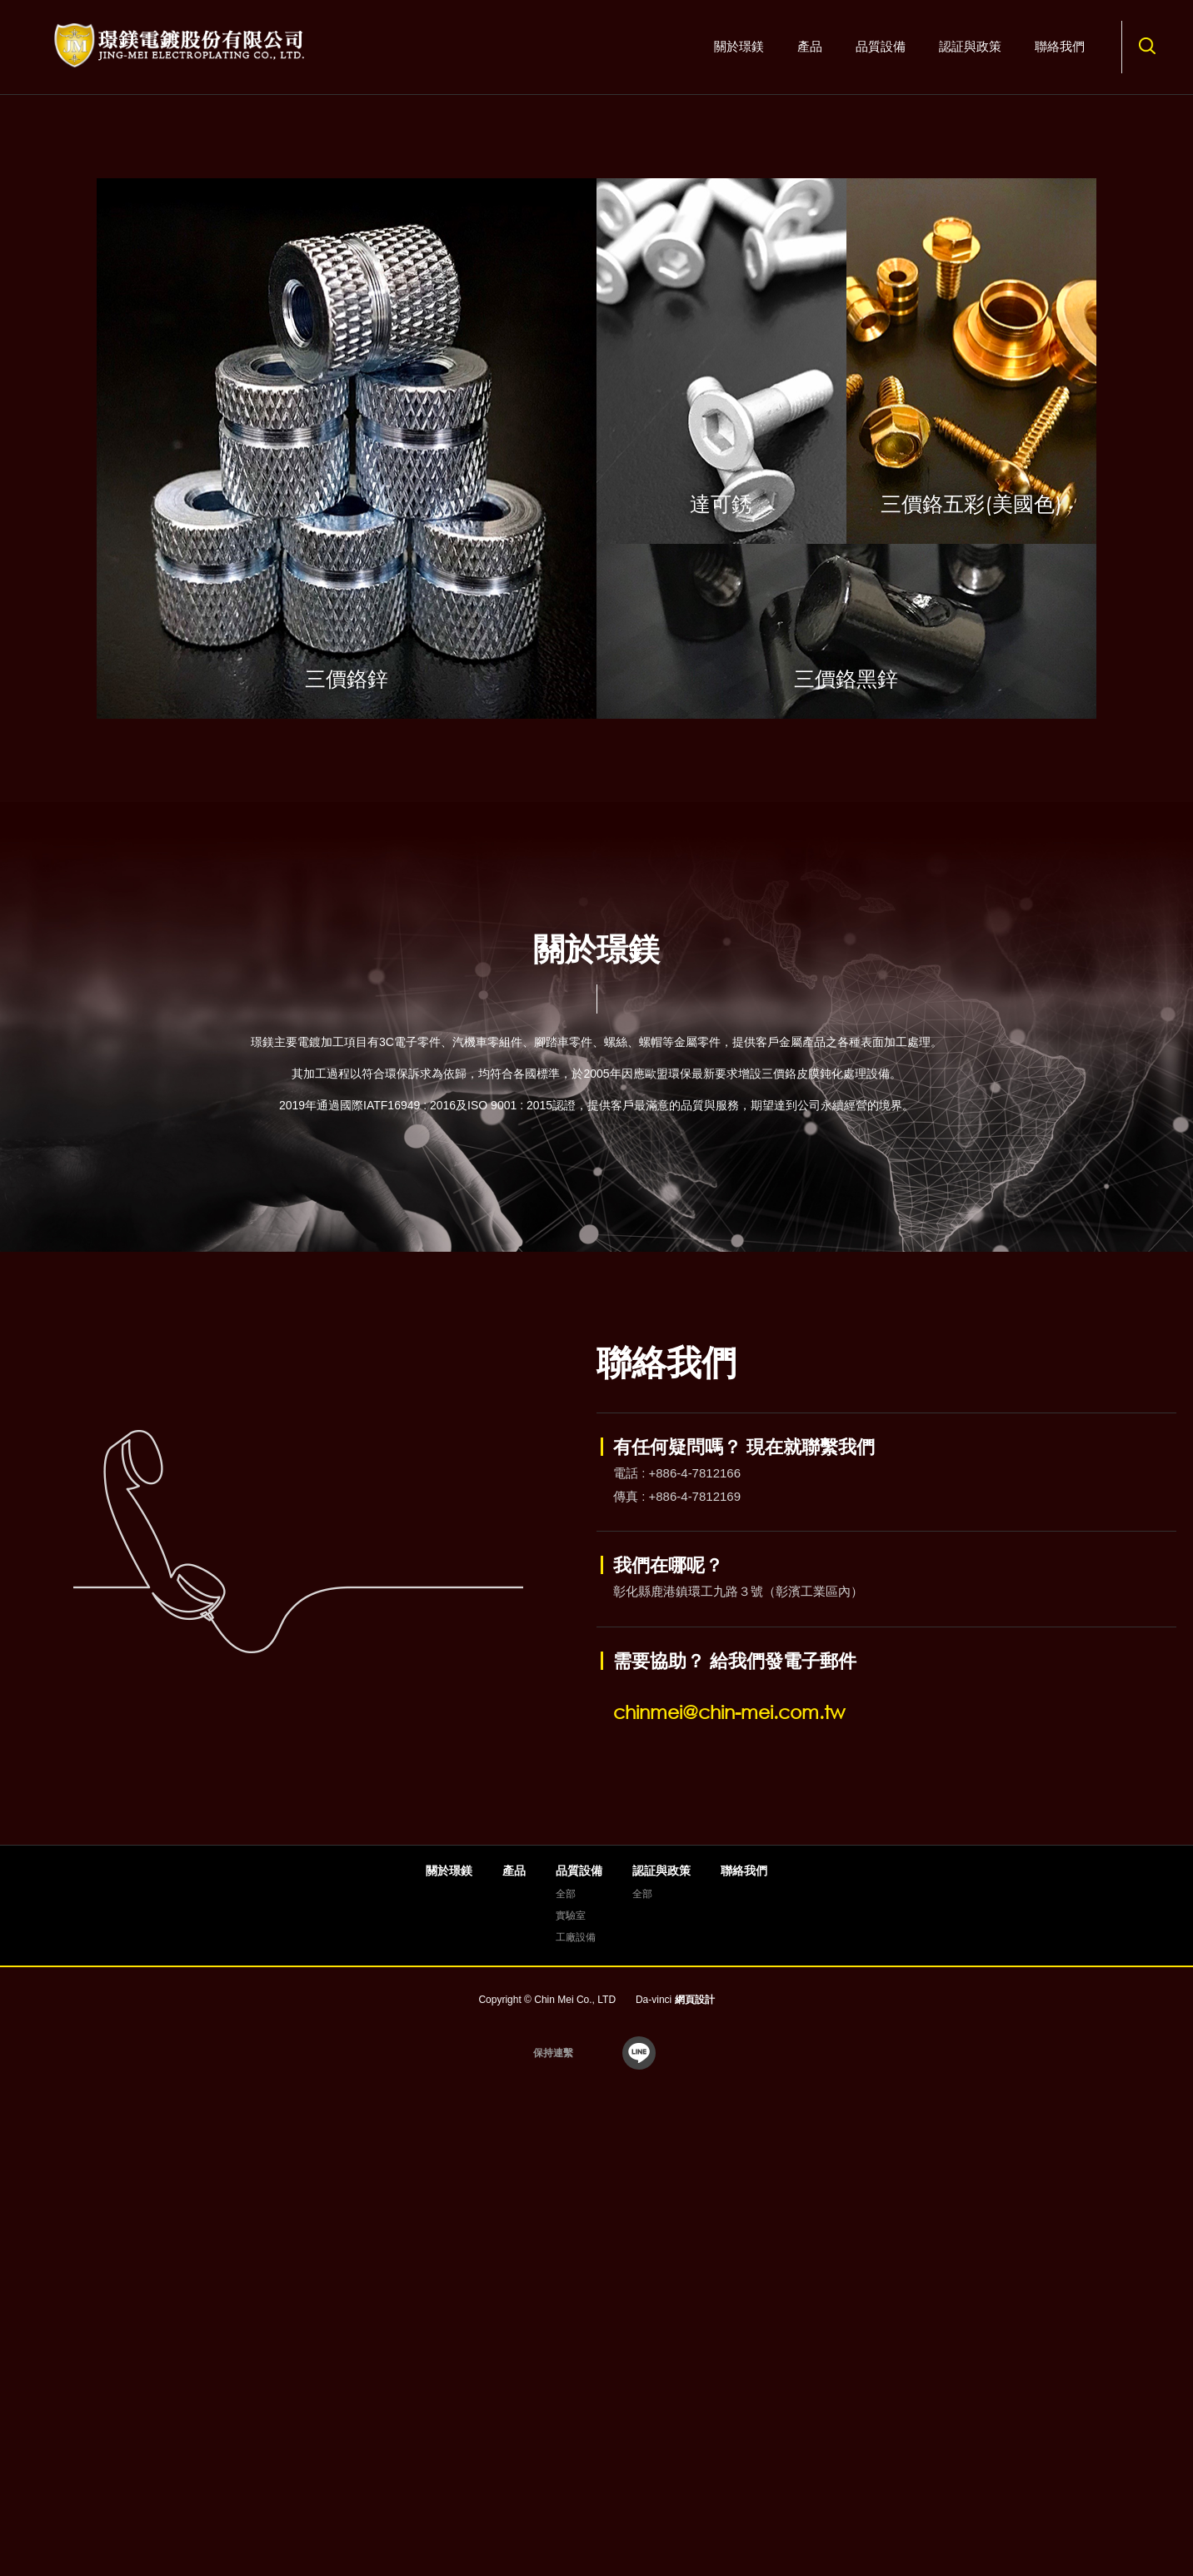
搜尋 (1147, 46)
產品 (809, 46)
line (639, 2518)
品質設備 (881, 46)
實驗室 (571, 2381)
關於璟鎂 (739, 46)
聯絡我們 (1060, 46)
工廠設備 (576, 2403)
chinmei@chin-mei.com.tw (729, 2178)
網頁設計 (695, 2465)
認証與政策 (970, 46)
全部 (566, 2359)
